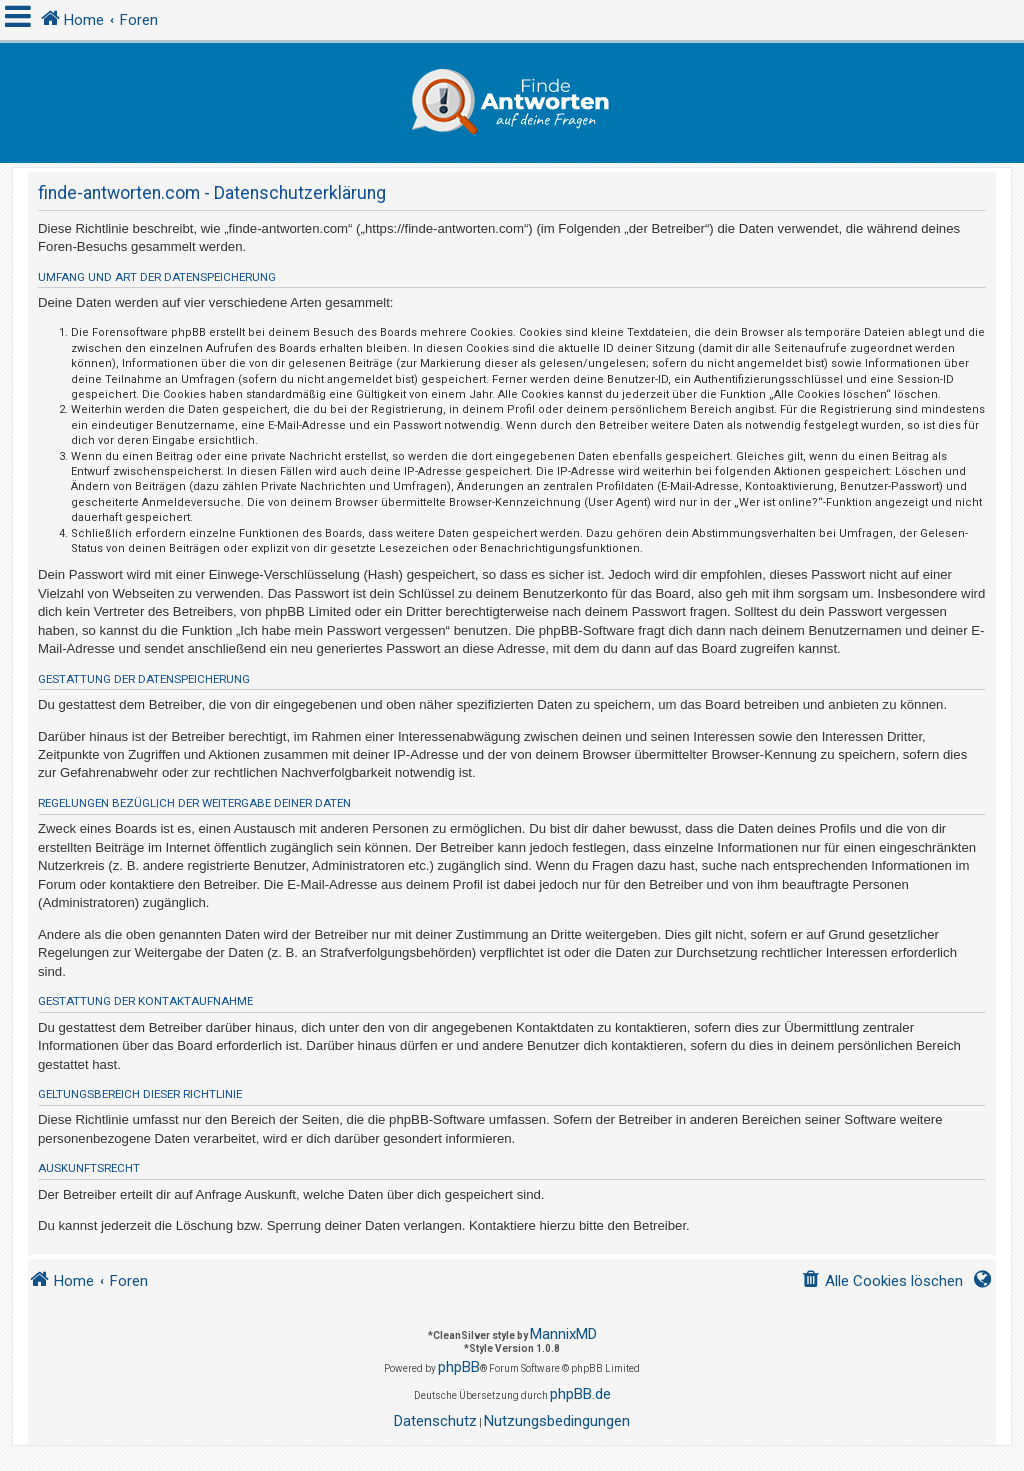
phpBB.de (580, 1394)
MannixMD (563, 1334)
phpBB (459, 1367)
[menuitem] (882, 1281)
